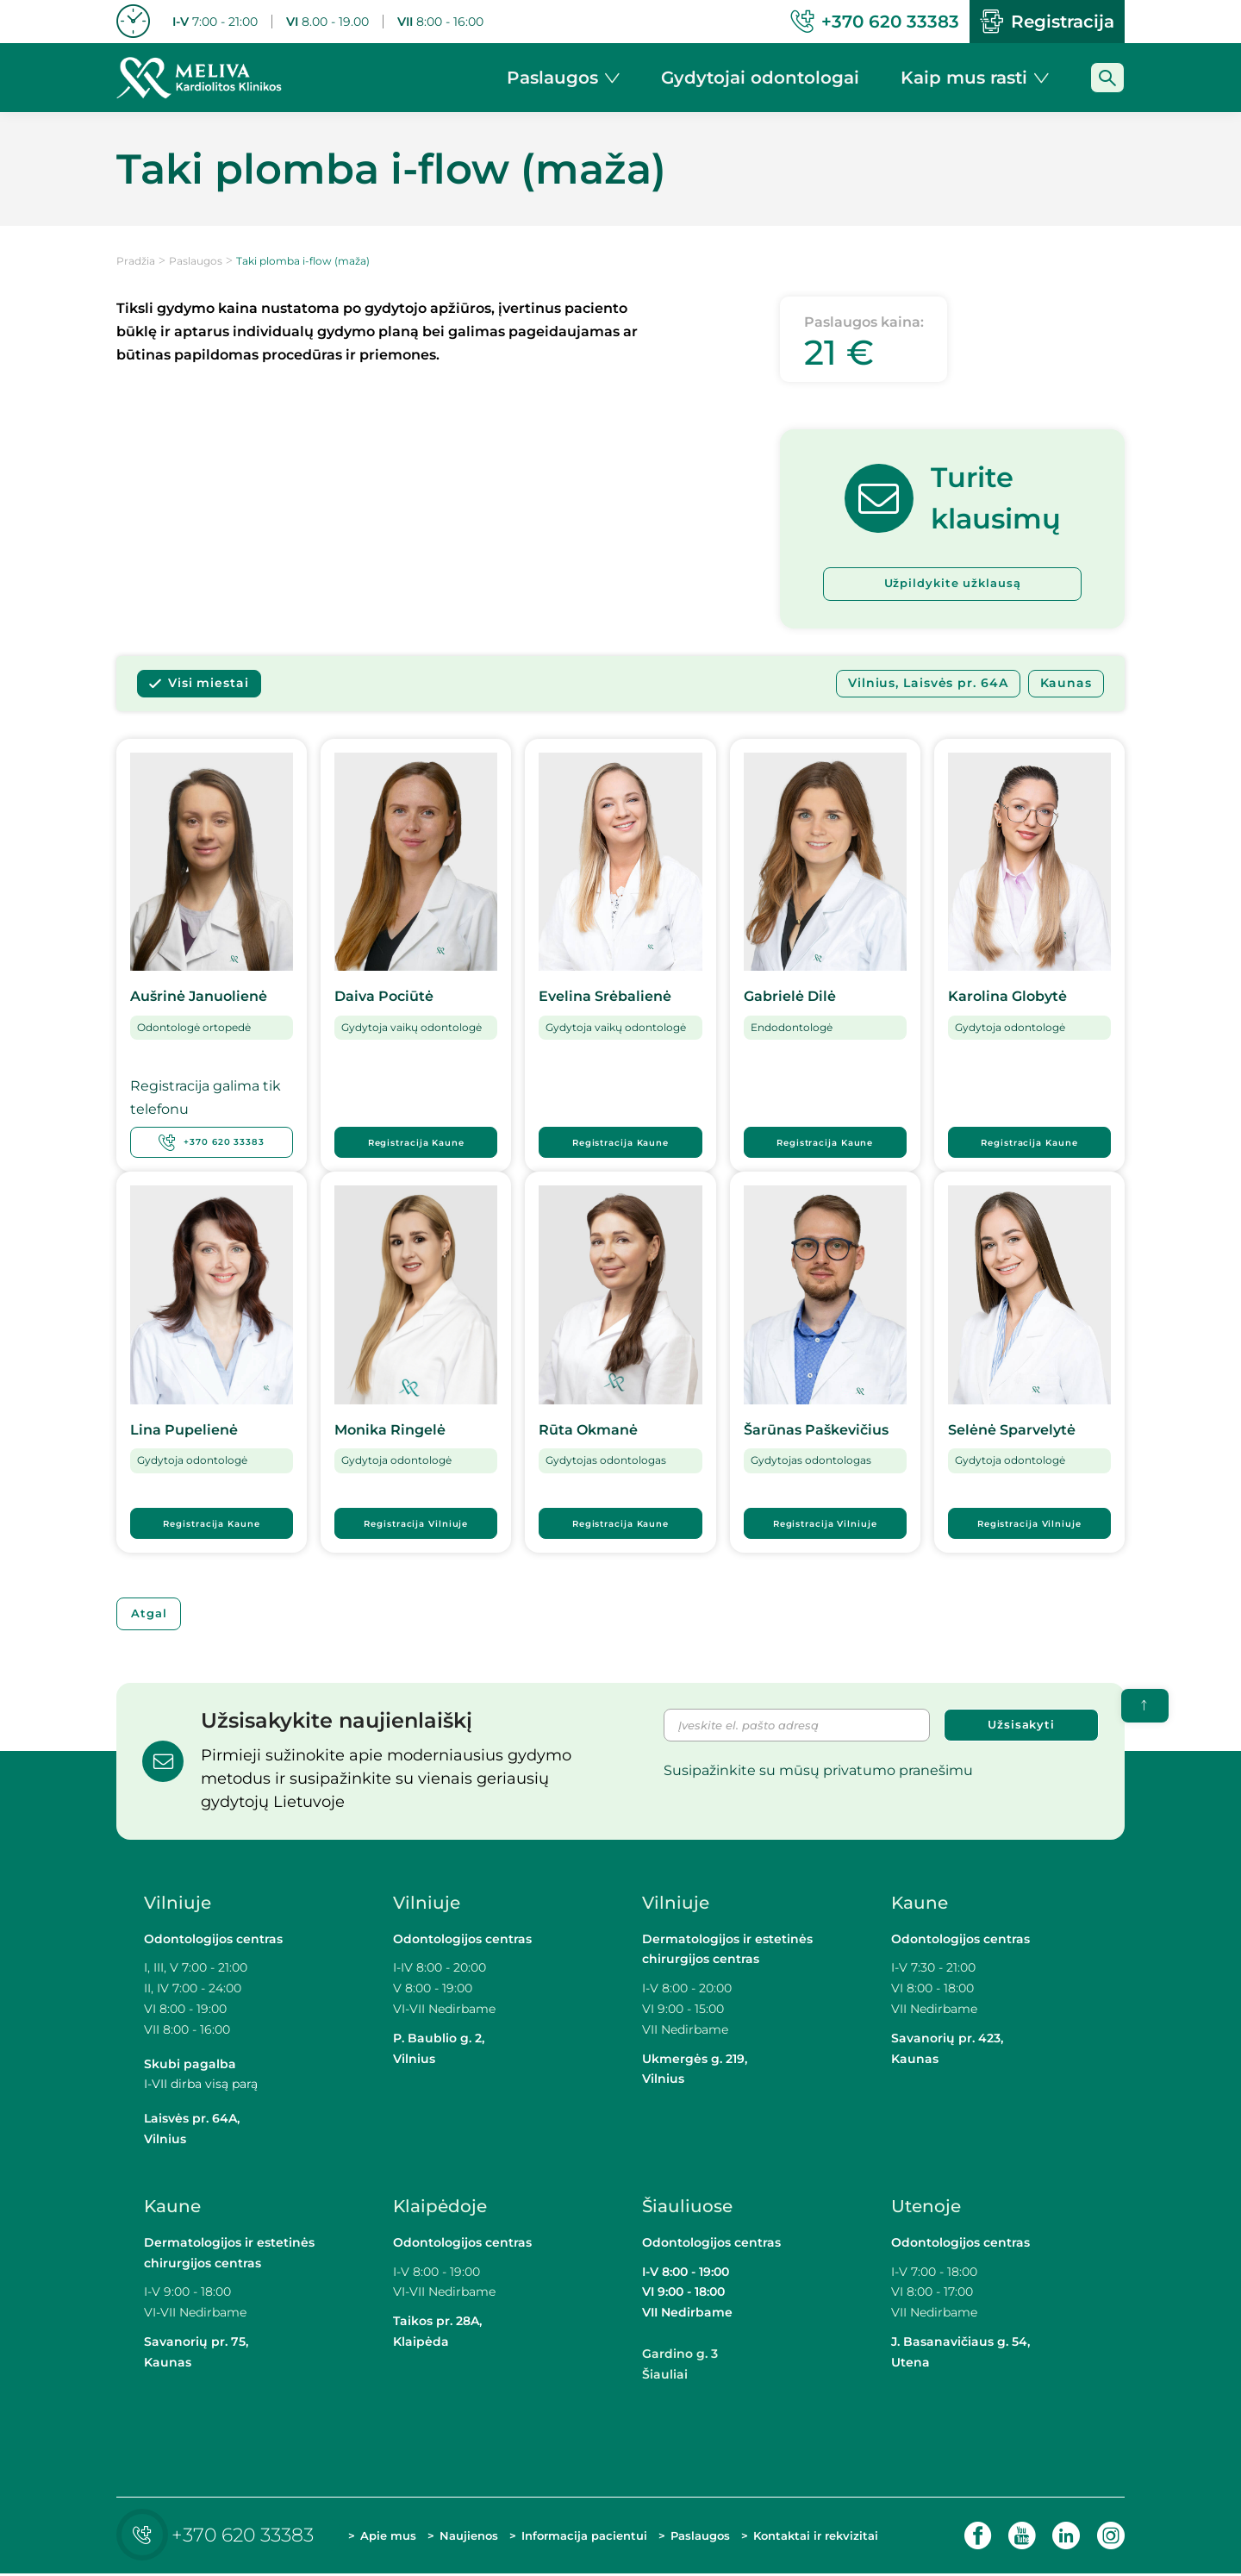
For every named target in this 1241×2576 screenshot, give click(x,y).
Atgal (152, 1615)
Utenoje (926, 2208)
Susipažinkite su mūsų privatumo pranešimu (818, 1774)
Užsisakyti (1021, 1728)
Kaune (919, 1904)
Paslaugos (195, 260)
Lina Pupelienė (184, 1430)
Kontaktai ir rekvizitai (815, 2537)
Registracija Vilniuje (416, 1523)
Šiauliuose (687, 2208)
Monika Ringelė (390, 1430)
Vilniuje (177, 1904)
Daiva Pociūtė (383, 998)
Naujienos (469, 2537)
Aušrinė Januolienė (198, 998)
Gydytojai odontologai (760, 77)
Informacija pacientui (584, 2537)
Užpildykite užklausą (952, 584)
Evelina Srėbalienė (605, 998)
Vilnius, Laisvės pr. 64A (928, 684)
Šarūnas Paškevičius (816, 1430)
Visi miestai (208, 684)
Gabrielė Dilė (790, 998)
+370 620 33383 (212, 1143)
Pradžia (135, 260)
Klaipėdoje (442, 2208)
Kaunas (1066, 684)
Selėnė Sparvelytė (1012, 1430)
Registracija (1047, 21)
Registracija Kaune (416, 1143)
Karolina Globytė (1007, 998)
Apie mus (388, 2537)
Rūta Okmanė (588, 1430)
